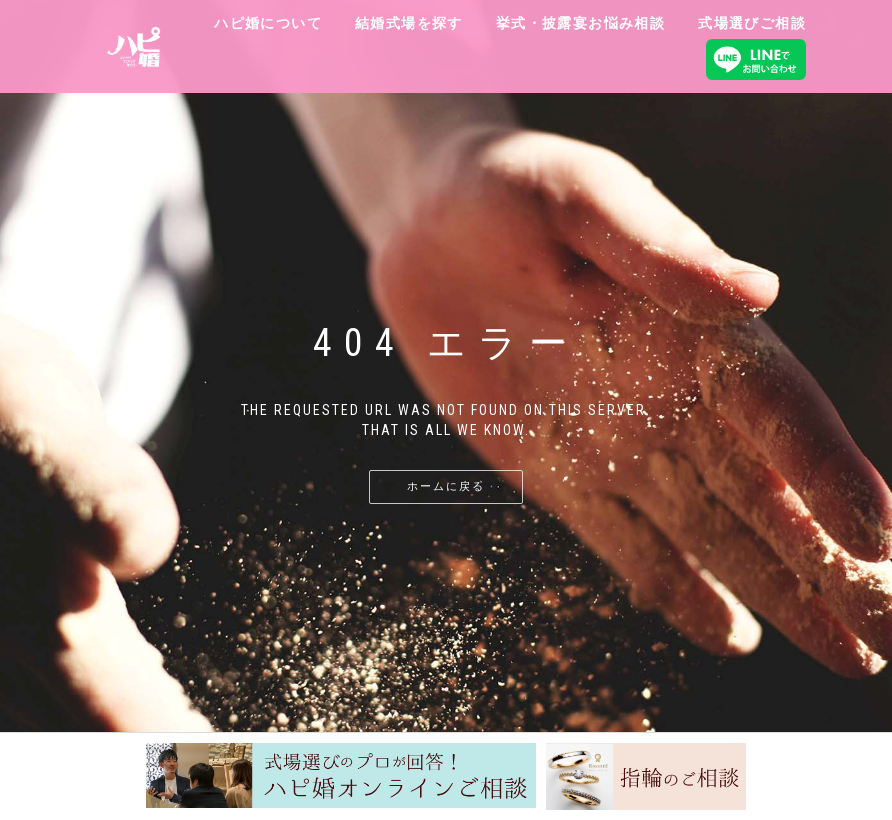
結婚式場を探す (409, 23)
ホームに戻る (446, 486)
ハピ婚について (268, 23)
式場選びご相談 (752, 23)
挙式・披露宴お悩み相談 (580, 23)
